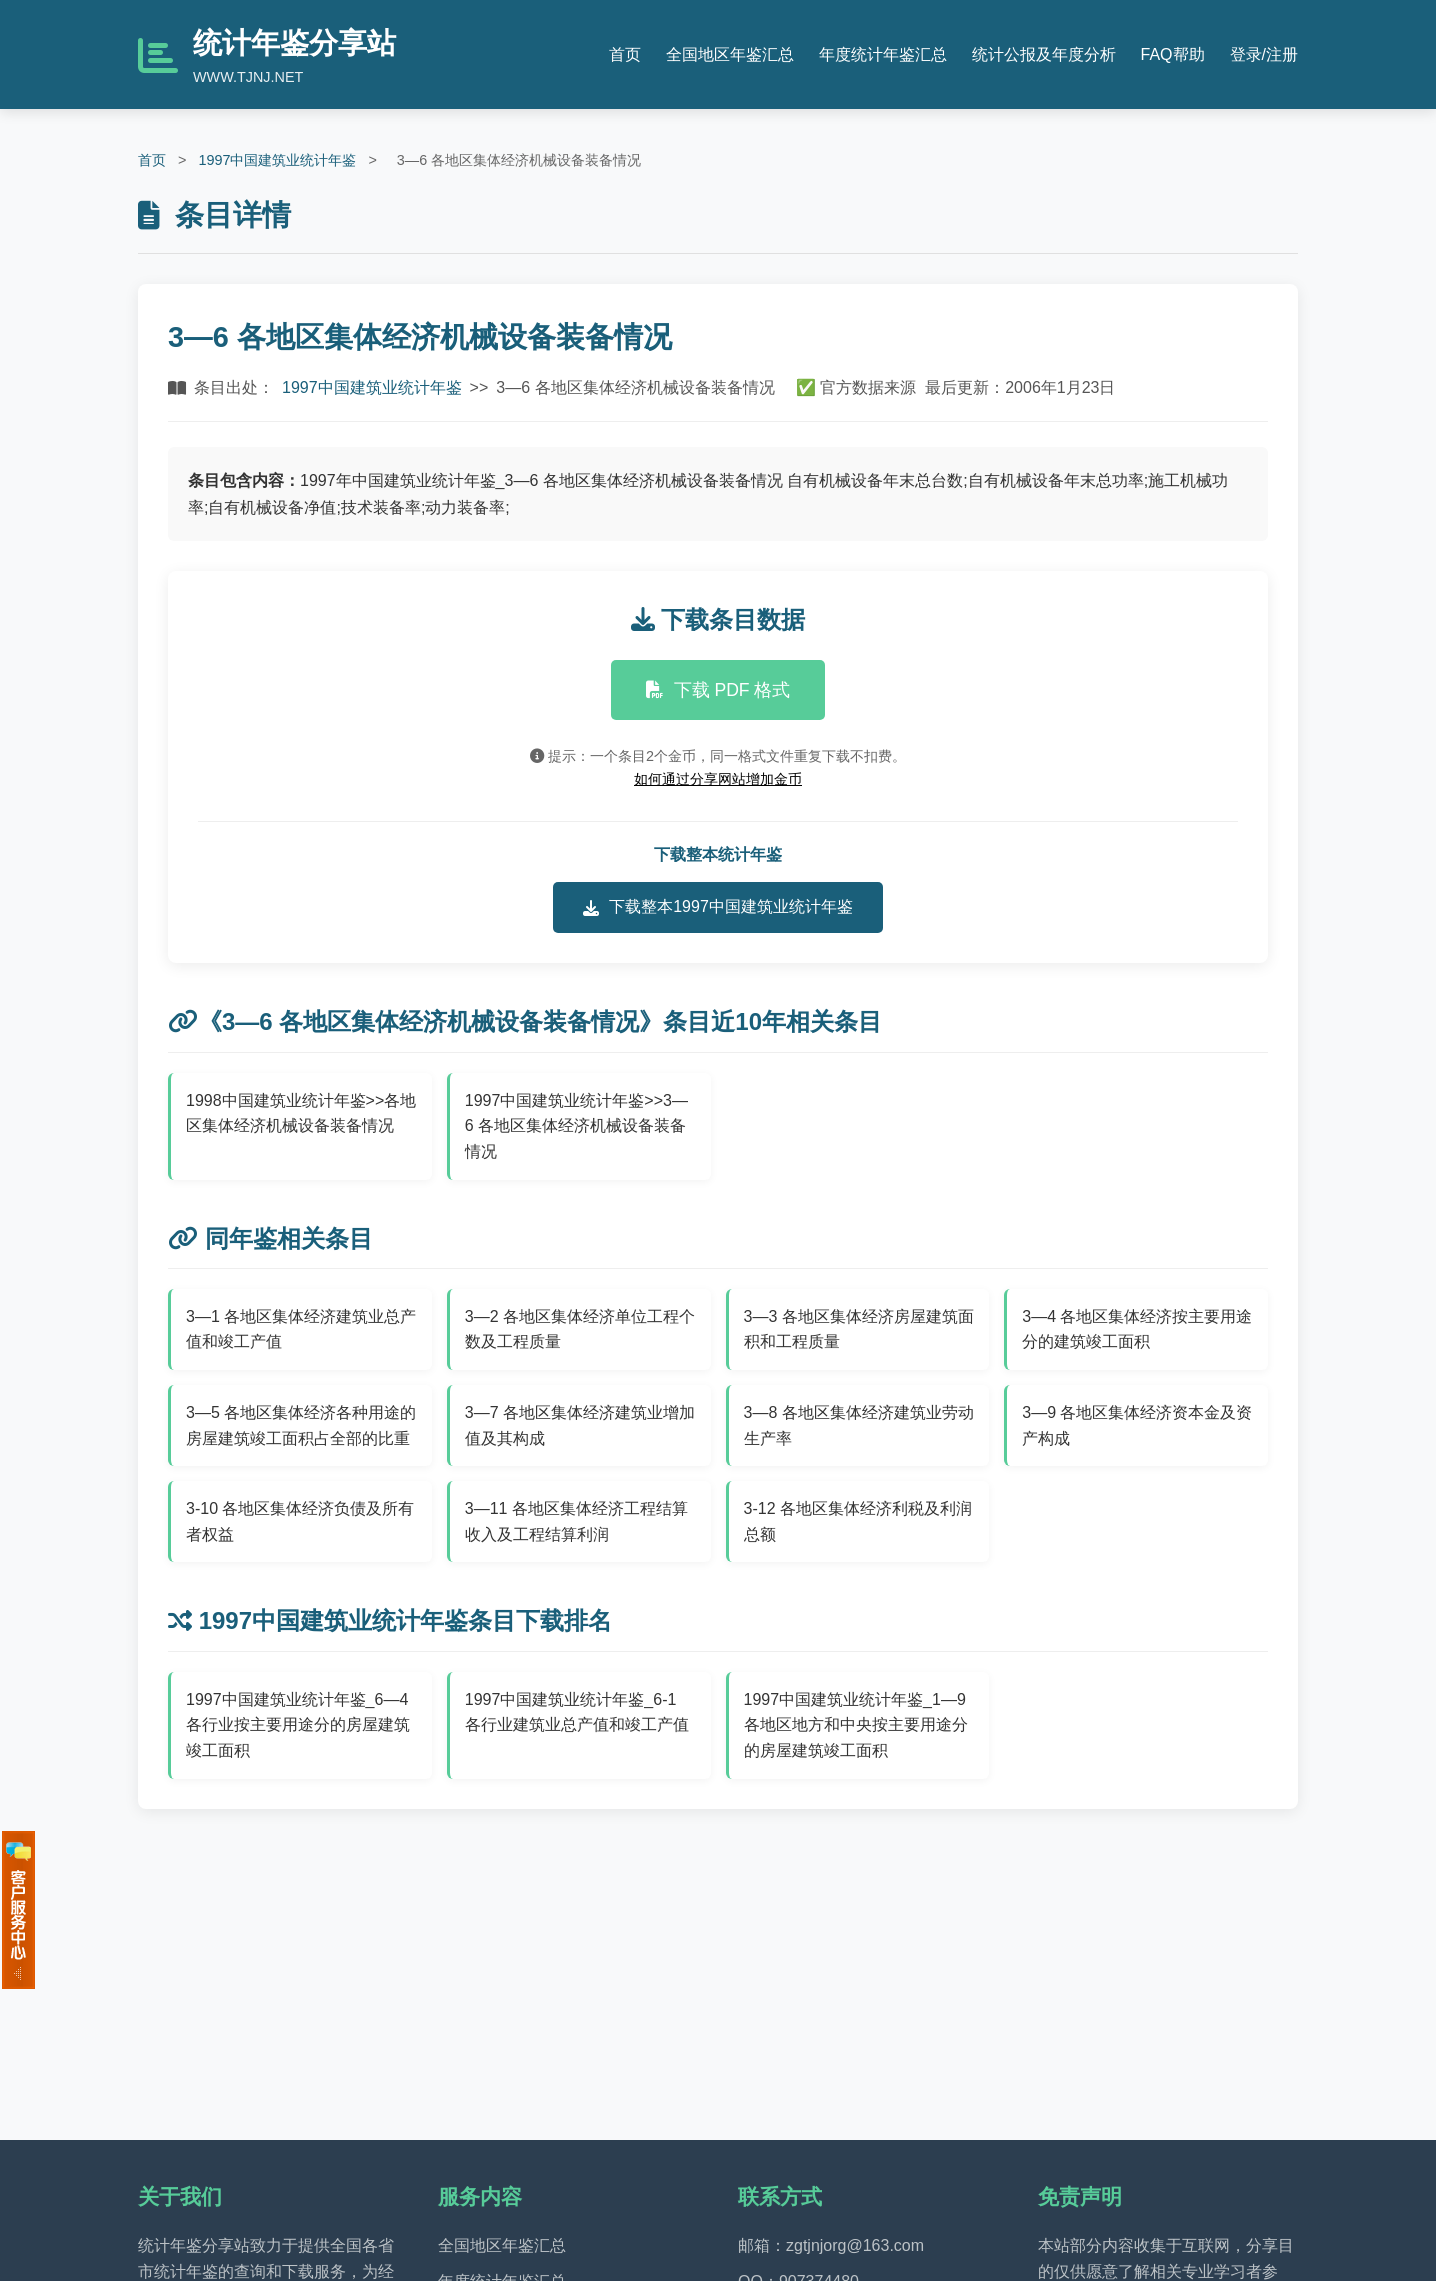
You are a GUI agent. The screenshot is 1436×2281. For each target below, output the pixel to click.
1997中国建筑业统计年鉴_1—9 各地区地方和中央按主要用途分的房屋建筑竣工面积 (856, 1725)
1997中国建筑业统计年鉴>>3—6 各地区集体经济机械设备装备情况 (576, 1126)
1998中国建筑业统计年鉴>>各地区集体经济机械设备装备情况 (301, 1113)
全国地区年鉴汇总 (730, 54)
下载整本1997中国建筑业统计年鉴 (718, 907)
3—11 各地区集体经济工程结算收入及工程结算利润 (576, 1521)
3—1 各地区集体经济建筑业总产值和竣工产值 (301, 1329)
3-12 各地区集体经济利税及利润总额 (858, 1521)
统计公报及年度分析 (1044, 54)
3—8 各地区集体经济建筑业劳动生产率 (859, 1425)
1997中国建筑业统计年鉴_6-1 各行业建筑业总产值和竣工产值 (577, 1712)
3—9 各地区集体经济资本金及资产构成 (1137, 1425)
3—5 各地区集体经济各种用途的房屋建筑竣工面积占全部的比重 (301, 1425)
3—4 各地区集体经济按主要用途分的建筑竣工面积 (1137, 1329)
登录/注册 (1264, 54)
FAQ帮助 (1173, 54)
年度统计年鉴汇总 (883, 54)
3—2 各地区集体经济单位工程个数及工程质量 (580, 1329)
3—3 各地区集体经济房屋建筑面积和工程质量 (859, 1329)
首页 (625, 54)
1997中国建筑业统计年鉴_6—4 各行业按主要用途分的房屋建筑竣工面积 (298, 1725)
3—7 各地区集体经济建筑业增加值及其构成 (580, 1425)
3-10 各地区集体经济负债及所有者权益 (300, 1521)
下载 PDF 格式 (718, 690)
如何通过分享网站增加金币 (718, 779)
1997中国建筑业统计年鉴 (277, 160)
